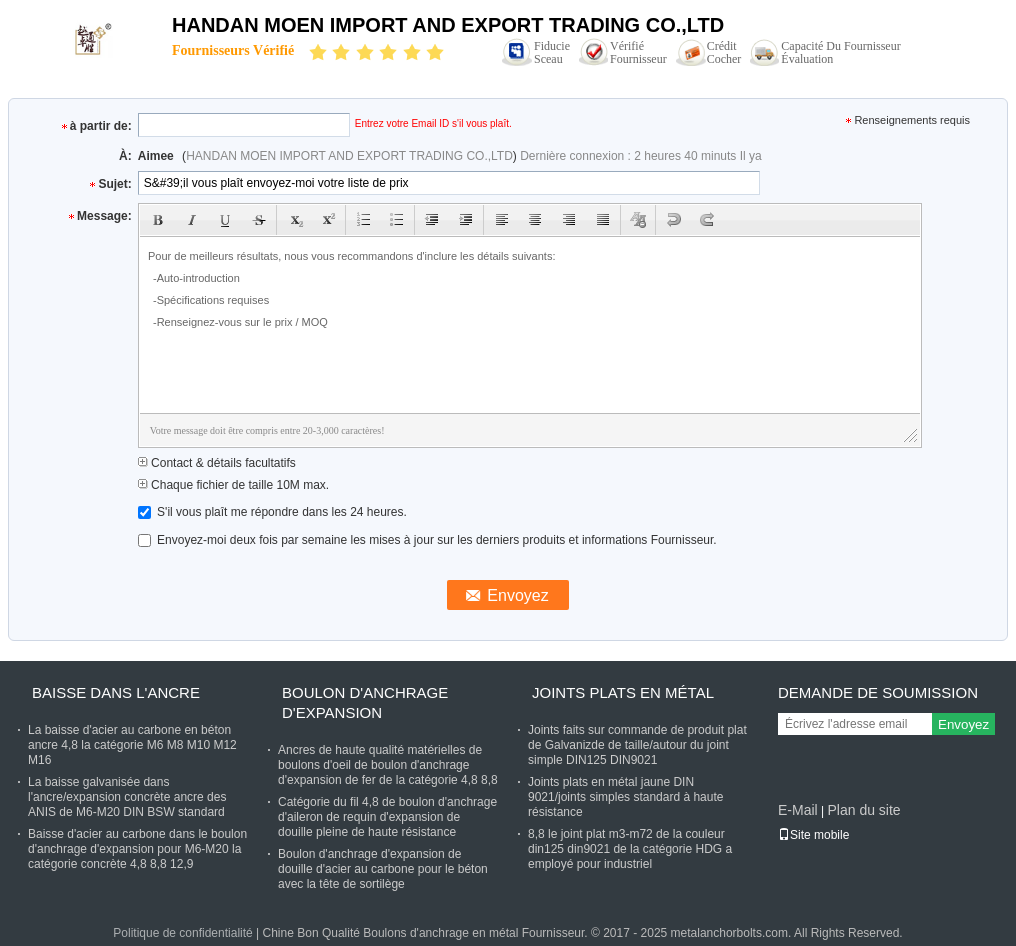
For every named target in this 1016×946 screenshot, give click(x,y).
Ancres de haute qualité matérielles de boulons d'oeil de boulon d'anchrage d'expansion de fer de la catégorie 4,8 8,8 (388, 765)
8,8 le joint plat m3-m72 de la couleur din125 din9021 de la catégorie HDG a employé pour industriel (630, 849)
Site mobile (813, 835)
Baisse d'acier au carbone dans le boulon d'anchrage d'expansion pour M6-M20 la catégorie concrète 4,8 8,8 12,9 (137, 849)
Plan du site (863, 810)
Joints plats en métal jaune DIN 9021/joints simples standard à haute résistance (625, 797)
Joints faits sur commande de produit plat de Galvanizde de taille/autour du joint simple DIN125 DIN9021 (637, 745)
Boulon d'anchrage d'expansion (365, 702)
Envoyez (963, 724)
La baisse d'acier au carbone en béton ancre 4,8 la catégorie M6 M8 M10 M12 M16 (132, 745)
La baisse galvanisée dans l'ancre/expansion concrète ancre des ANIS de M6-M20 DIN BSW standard (127, 797)
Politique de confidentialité (182, 933)
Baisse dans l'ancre (116, 692)
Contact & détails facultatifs (217, 463)
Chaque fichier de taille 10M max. (233, 485)
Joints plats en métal (623, 692)
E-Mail (798, 810)
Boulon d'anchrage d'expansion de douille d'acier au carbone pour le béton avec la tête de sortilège (383, 869)
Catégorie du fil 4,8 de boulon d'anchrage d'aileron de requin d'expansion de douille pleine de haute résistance (387, 817)
